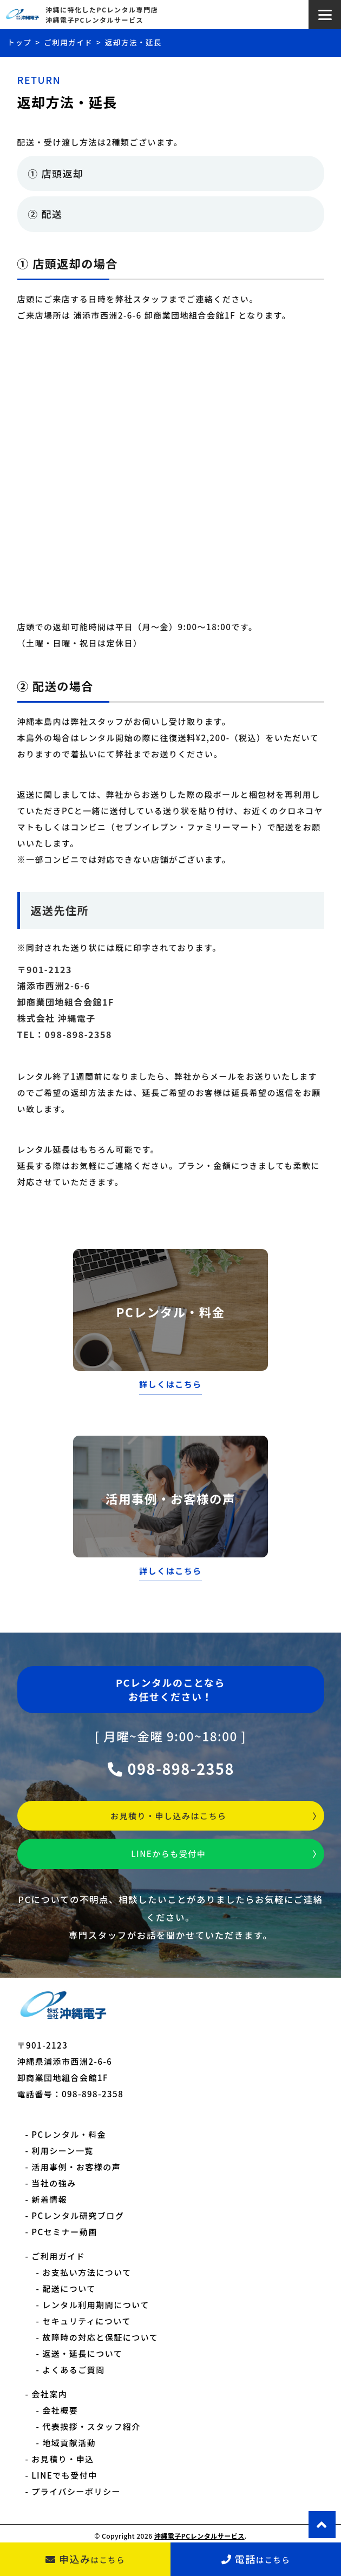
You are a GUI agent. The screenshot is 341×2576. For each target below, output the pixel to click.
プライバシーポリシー (76, 2491)
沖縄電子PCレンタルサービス (199, 2535)
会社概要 (60, 2410)
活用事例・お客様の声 (76, 2166)
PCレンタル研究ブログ (77, 2215)
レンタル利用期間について (95, 2304)
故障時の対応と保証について (100, 2337)
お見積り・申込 (62, 2459)
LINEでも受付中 (64, 2475)
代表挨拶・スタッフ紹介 (91, 2426)
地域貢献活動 (69, 2442)
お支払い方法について (87, 2272)
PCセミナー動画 (64, 2231)
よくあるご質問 (73, 2369)
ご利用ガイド (58, 2256)
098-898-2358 (170, 1768)
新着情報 (49, 2199)
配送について (69, 2288)
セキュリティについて (86, 2321)
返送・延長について (82, 2353)
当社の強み (53, 2183)
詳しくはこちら (170, 1384)
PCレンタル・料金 (68, 2134)
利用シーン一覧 (62, 2150)
